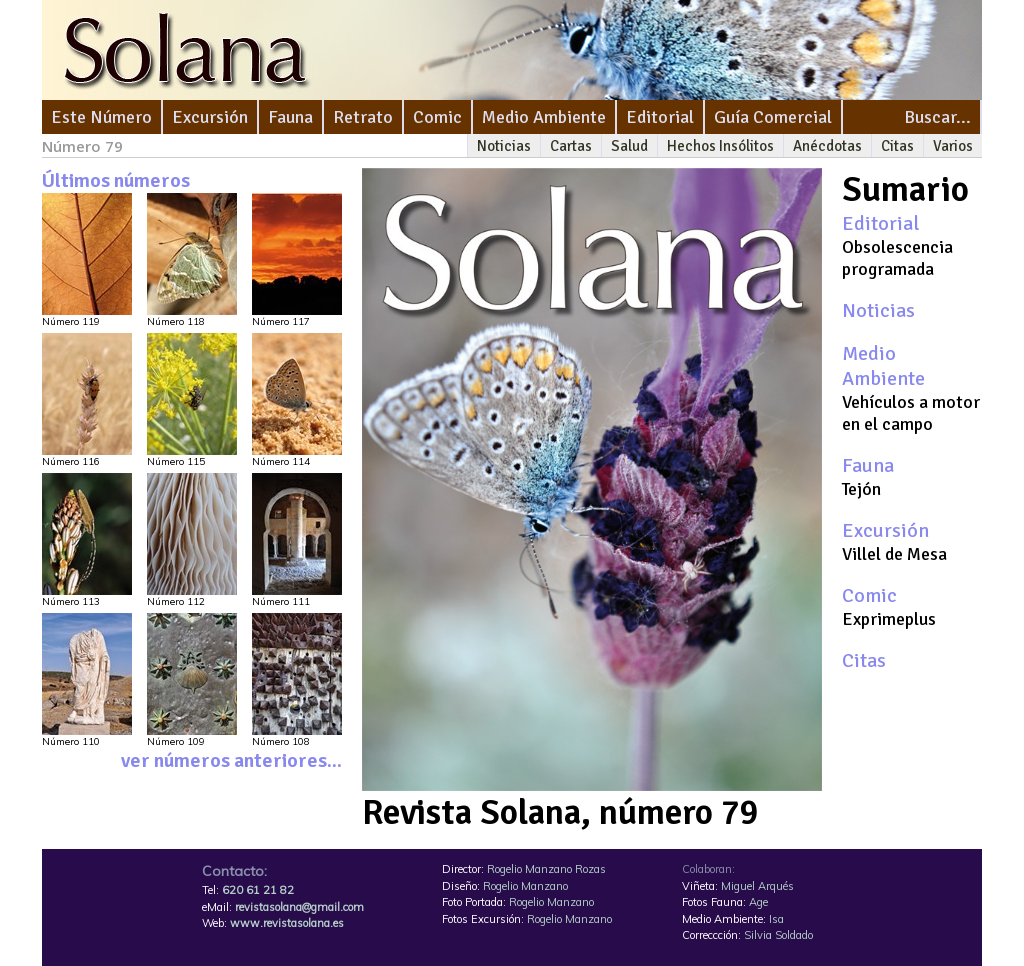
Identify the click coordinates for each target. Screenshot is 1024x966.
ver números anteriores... (231, 760)
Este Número (101, 117)
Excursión (210, 117)
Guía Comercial (773, 117)
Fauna (290, 117)
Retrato (363, 117)
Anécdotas (827, 146)
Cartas (571, 146)
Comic (437, 117)
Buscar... (937, 117)
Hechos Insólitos (720, 146)
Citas (897, 146)
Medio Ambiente (544, 117)
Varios (953, 146)
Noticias (504, 146)
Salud (629, 146)
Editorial (660, 117)
